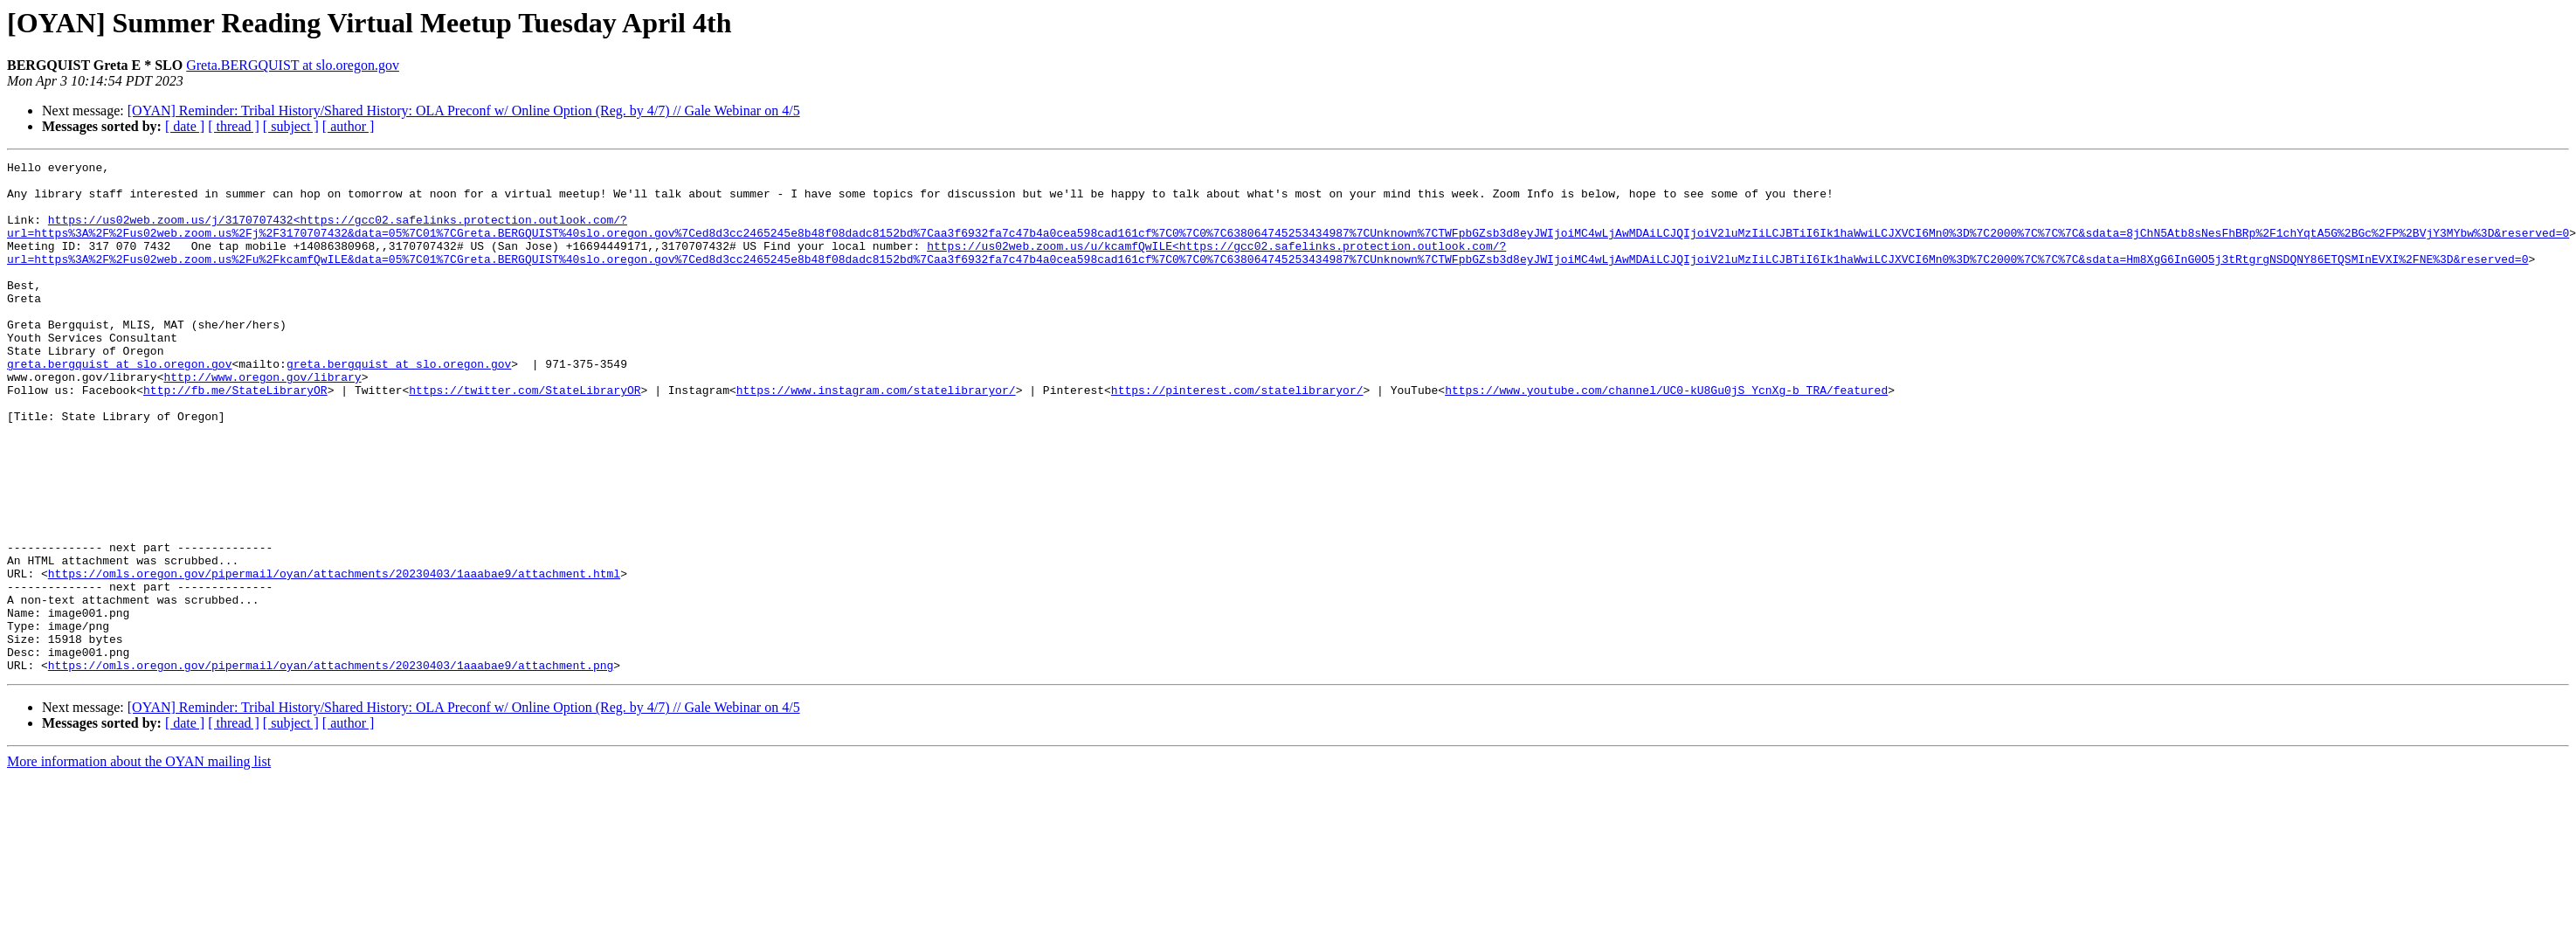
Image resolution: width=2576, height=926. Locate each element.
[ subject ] (291, 126)
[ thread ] (233, 126)
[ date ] (184, 126)
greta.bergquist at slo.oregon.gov (119, 405)
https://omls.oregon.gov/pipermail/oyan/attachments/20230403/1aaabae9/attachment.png (330, 767)
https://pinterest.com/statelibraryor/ (1237, 437)
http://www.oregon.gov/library (262, 421)
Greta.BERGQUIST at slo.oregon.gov (292, 65)
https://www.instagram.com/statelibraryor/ (876, 437)
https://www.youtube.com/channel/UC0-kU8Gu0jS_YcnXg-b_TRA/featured (1666, 437)
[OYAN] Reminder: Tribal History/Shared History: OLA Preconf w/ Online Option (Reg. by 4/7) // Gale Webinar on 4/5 (464, 110)
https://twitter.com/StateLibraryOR (524, 437)
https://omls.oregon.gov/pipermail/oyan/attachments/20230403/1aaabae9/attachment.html (334, 657)
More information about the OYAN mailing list (139, 863)
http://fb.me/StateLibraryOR (235, 437)
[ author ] (348, 126)
